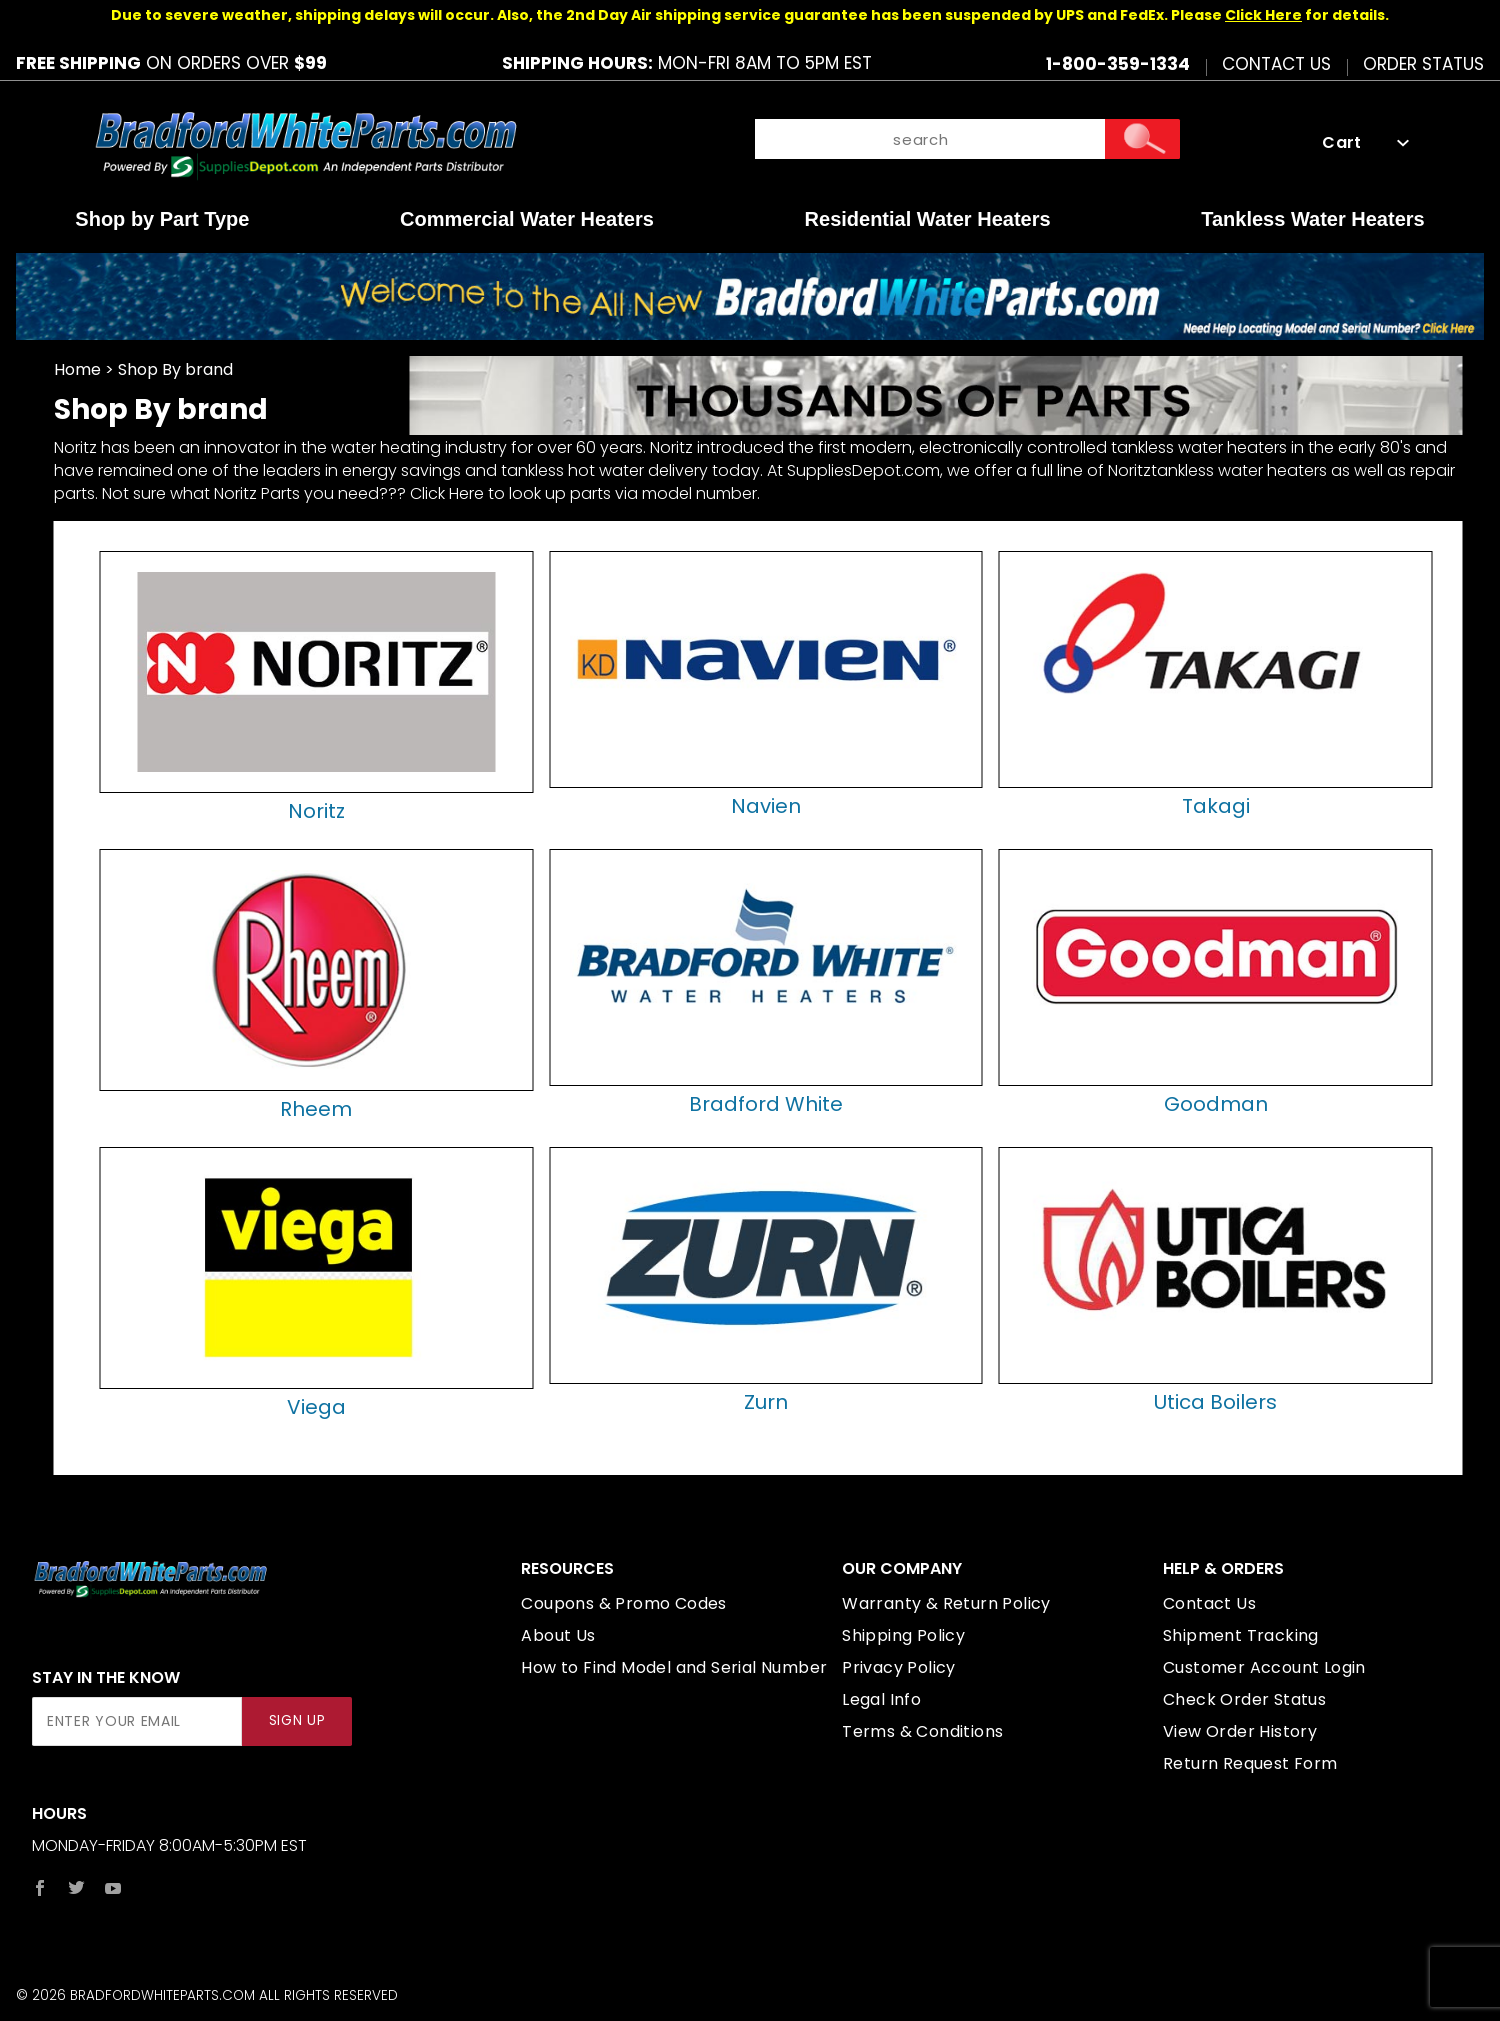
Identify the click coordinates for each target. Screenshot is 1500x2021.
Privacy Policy (899, 1667)
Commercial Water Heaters (527, 219)
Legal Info (881, 1699)
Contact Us (1276, 63)
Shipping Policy (903, 1635)
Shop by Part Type (162, 219)
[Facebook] (40, 1888)
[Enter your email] (137, 1721)
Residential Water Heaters (928, 219)
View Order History (1240, 1731)
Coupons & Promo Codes (623, 1603)
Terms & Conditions (922, 1731)
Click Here (1263, 15)
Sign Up (297, 1720)
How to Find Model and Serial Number (674, 1667)
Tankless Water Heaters (1312, 219)
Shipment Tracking (1241, 1635)
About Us (558, 1635)
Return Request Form (1250, 1763)
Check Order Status (1244, 1699)
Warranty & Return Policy (946, 1603)
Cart (1365, 142)
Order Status (1423, 63)
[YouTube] (113, 1888)
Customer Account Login (1264, 1667)
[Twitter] (76, 1888)
